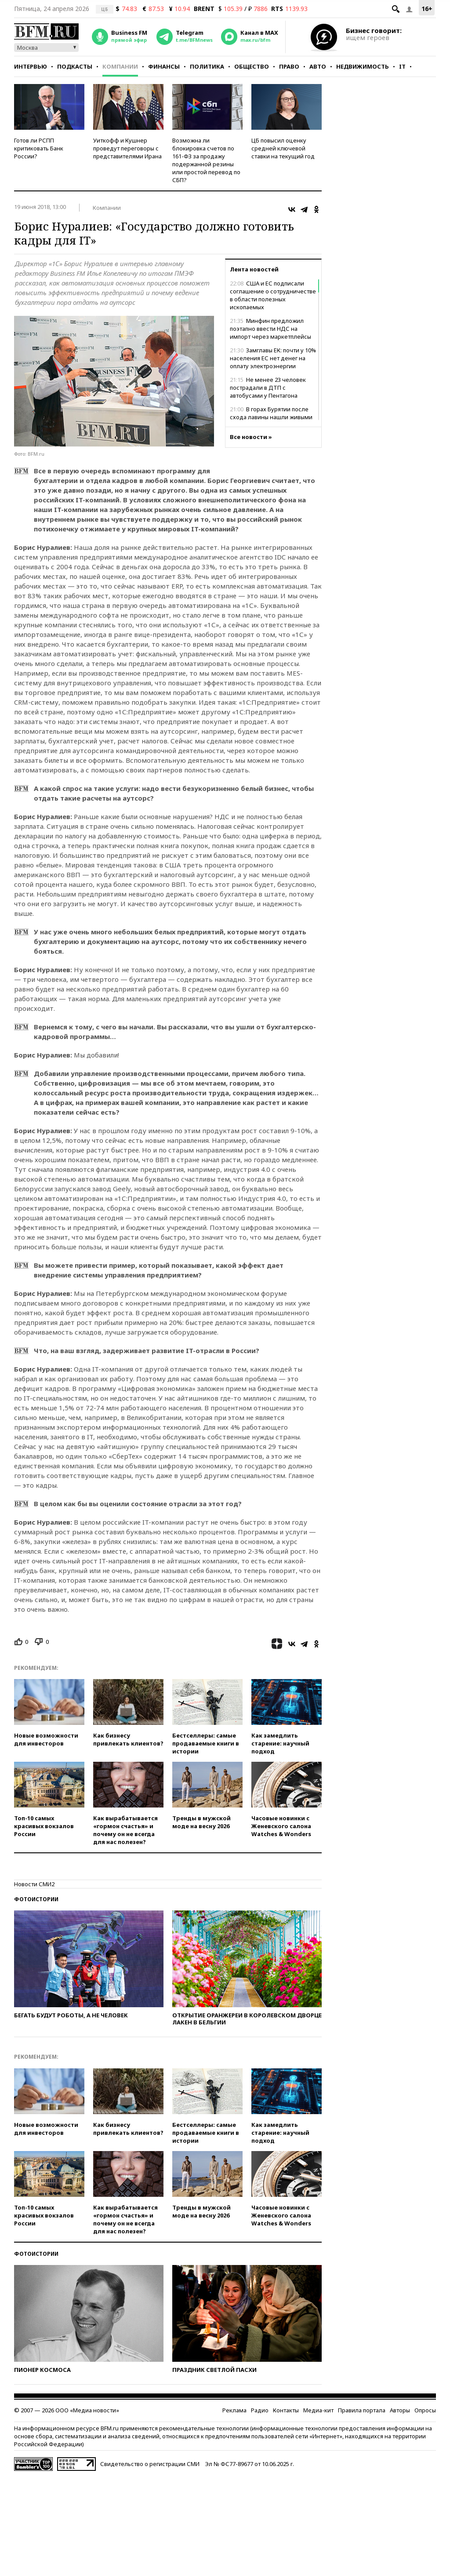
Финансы (164, 66)
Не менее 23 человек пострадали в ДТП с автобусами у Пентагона (268, 387)
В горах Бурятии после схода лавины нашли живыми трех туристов (271, 417)
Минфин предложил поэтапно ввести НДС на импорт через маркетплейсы (270, 328)
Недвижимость (362, 66)
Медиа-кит (318, 2410)
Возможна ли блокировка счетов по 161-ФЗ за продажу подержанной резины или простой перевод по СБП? (206, 160)
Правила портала (361, 2410)
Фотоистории (36, 1899)
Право (289, 66)
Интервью (30, 66)
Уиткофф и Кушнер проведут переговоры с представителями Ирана (127, 148)
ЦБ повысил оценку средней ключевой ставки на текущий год (283, 148)
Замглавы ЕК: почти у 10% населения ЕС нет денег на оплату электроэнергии (273, 358)
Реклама (234, 2410)
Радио (260, 2410)
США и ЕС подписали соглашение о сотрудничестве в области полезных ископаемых (273, 295)
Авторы (400, 2410)
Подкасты (74, 66)
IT (402, 66)
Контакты (286, 2410)
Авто (317, 66)
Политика (207, 66)
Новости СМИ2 (34, 1884)
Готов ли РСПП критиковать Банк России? (38, 148)
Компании (120, 66)
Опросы (425, 2410)
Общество (251, 66)
